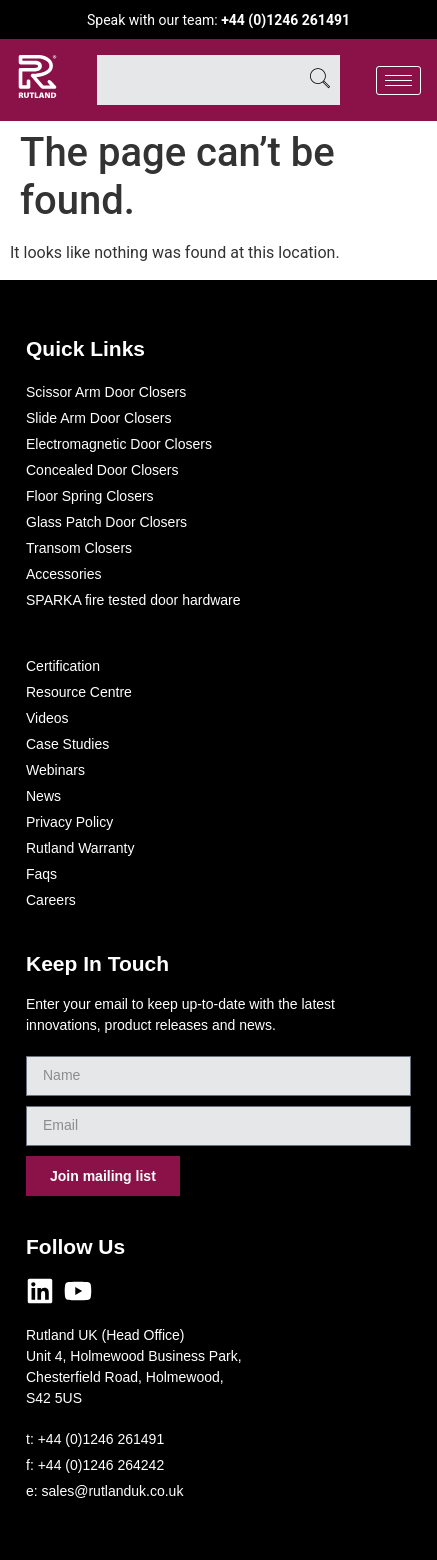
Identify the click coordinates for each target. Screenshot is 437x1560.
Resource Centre (79, 692)
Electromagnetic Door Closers (119, 444)
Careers (51, 900)
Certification (63, 666)
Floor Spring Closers (90, 496)
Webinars (55, 770)
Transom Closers (79, 548)
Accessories (63, 574)
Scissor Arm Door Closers (106, 392)
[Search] (320, 80)
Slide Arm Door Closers (99, 418)
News (43, 796)
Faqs (41, 874)
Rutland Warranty (80, 848)
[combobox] (198, 80)
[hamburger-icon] (398, 80)
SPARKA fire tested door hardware (133, 600)
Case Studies (67, 744)
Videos (47, 718)
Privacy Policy (69, 822)
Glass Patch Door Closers (106, 522)
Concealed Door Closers (102, 470)
